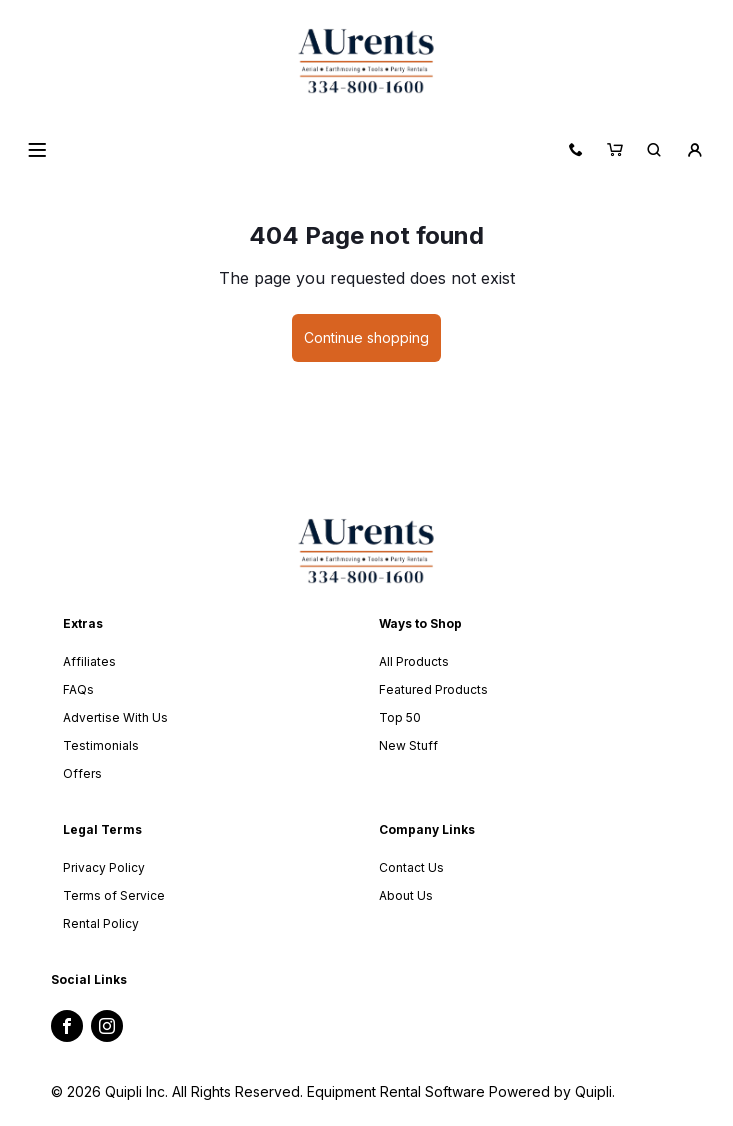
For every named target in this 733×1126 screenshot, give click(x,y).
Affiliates (89, 661)
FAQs (78, 689)
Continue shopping (366, 337)
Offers (82, 773)
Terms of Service (114, 895)
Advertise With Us (115, 717)
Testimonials (101, 745)
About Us (406, 895)
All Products (414, 661)
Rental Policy (101, 923)
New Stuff (408, 745)
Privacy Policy (104, 867)
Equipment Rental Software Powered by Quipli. (461, 1091)
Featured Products (433, 689)
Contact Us (411, 867)
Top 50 (400, 717)
